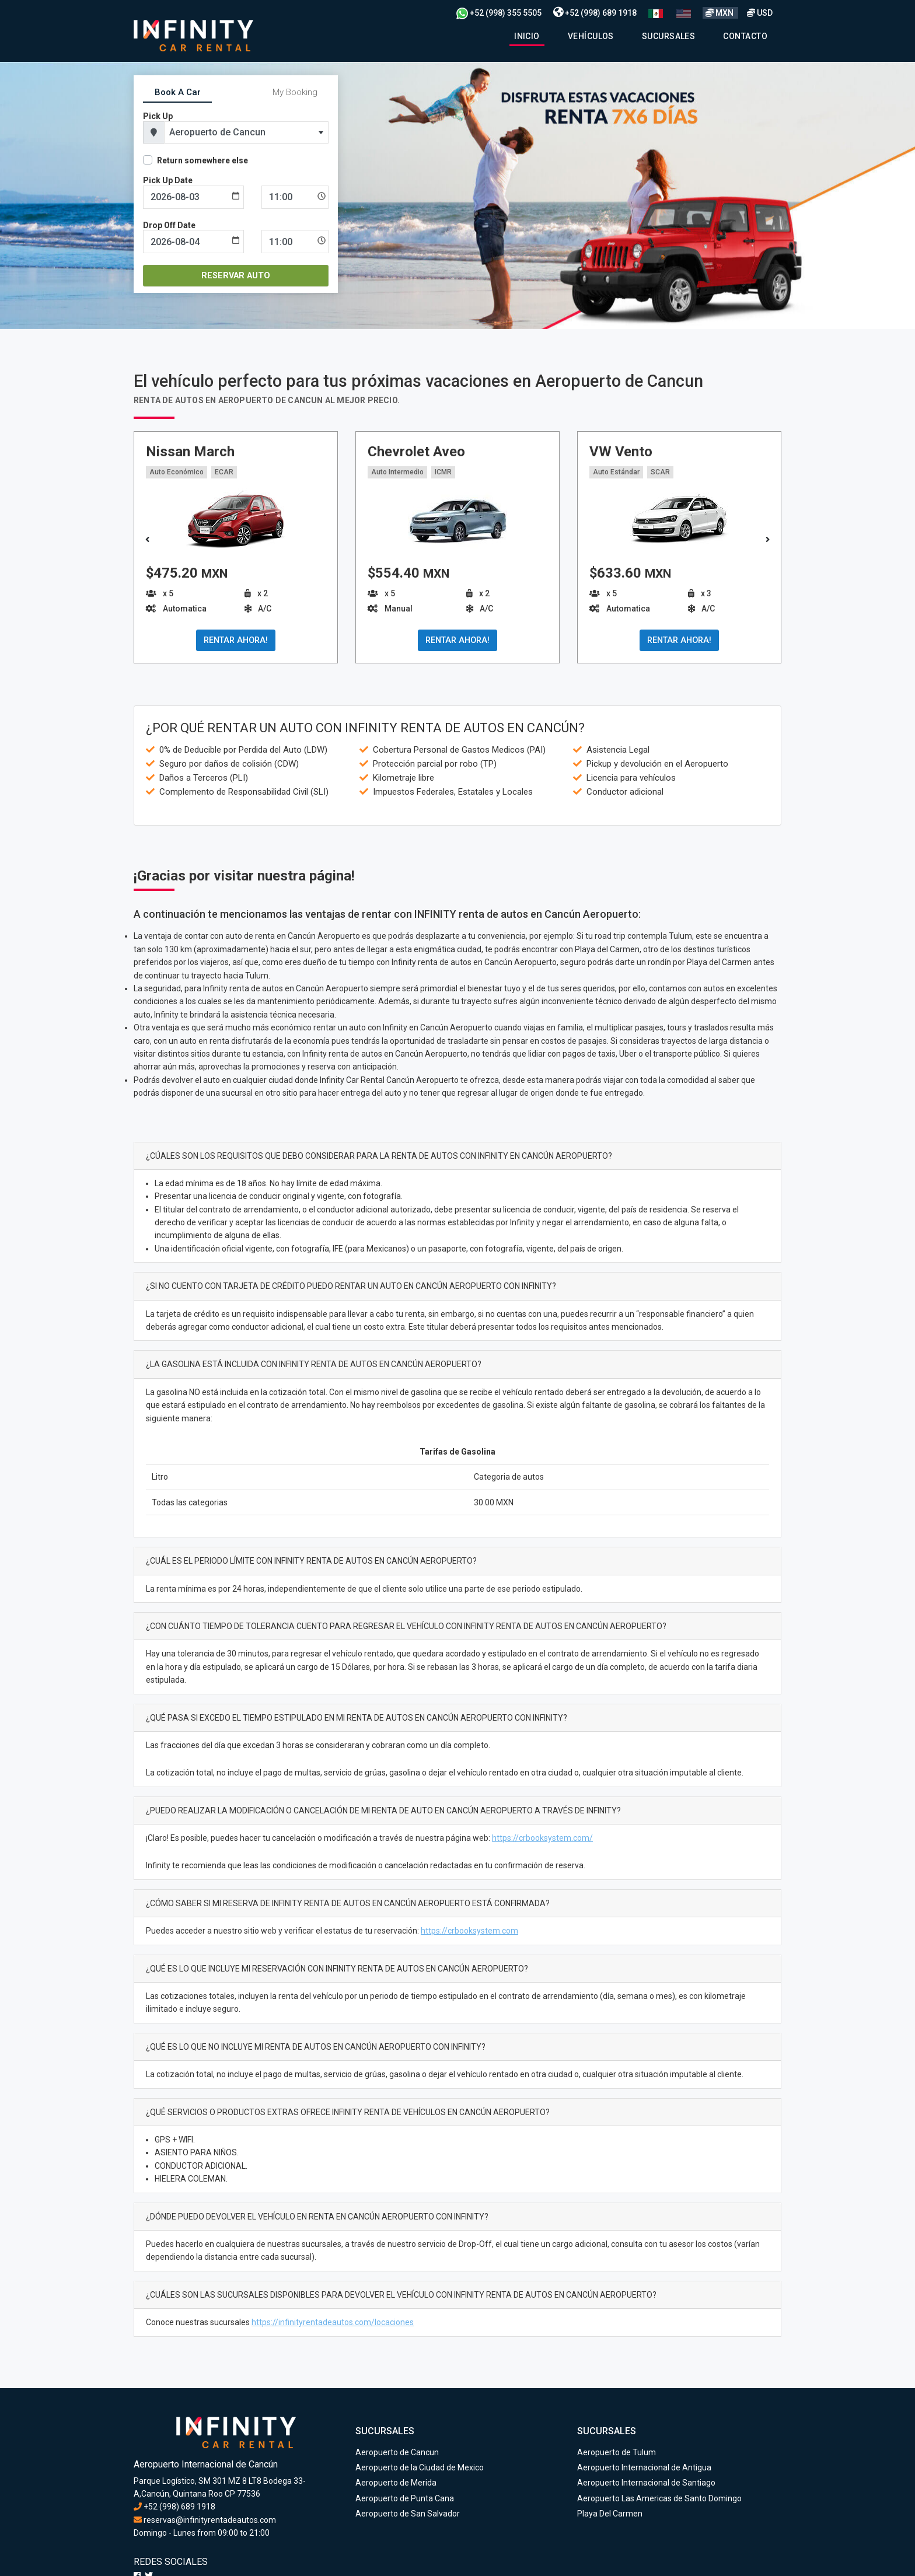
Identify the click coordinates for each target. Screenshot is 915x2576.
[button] (768, 540)
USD (760, 13)
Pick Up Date (168, 180)
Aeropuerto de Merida (395, 2482)
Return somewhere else (202, 160)
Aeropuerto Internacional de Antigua (644, 2467)
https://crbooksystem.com (469, 1930)
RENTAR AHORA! (236, 640)
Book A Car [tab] (178, 92)
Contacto (745, 36)
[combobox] (246, 132)
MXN (720, 13)
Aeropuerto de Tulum (616, 2452)
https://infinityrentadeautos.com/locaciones (333, 2322)
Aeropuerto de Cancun (397, 2452)
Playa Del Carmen (609, 2513)
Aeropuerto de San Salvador (407, 2513)
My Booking (295, 92)
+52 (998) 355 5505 (499, 13)
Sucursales (669, 36)
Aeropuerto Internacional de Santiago (646, 2482)
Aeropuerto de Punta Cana (404, 2498)
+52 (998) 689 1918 (595, 13)
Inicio (527, 36)
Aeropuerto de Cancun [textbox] (217, 132)
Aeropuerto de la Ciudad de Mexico (419, 2467)
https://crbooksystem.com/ (542, 1838)
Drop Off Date (169, 225)
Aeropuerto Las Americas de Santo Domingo (659, 2498)
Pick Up (158, 116)
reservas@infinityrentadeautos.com (205, 2520)
